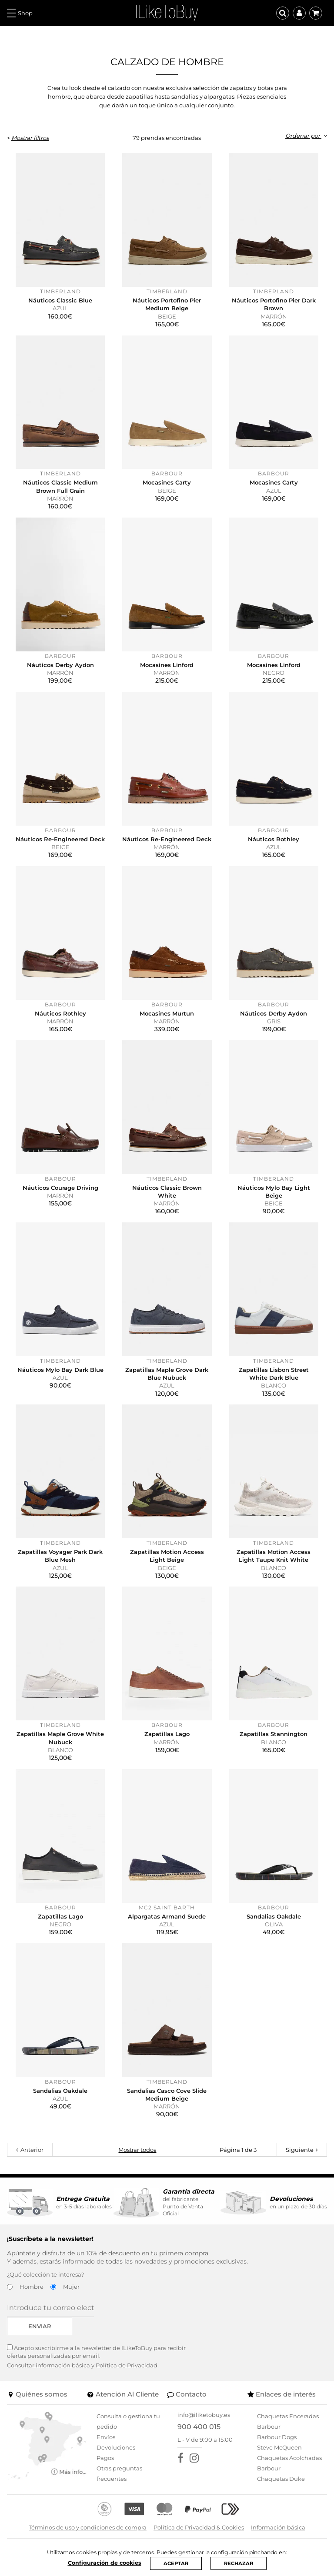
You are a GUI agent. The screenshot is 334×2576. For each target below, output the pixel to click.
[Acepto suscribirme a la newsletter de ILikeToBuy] (10, 2347)
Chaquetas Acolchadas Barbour (289, 2463)
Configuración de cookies (103, 2562)
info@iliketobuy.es (203, 2414)
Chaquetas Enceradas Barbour (288, 2421)
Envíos (106, 2436)
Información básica (278, 2527)
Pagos (105, 2457)
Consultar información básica (48, 2365)
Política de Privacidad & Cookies (199, 2527)
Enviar (39, 2326)
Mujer (71, 2286)
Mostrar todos (137, 2149)
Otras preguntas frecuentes (119, 2473)
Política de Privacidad (126, 2365)
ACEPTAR (176, 2563)
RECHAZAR (239, 2563)
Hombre (31, 2286)
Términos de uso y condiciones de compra (88, 2527)
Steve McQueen (279, 2447)
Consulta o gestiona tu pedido (128, 2421)
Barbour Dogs (277, 2436)
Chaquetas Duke (281, 2478)
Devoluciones (116, 2447)
